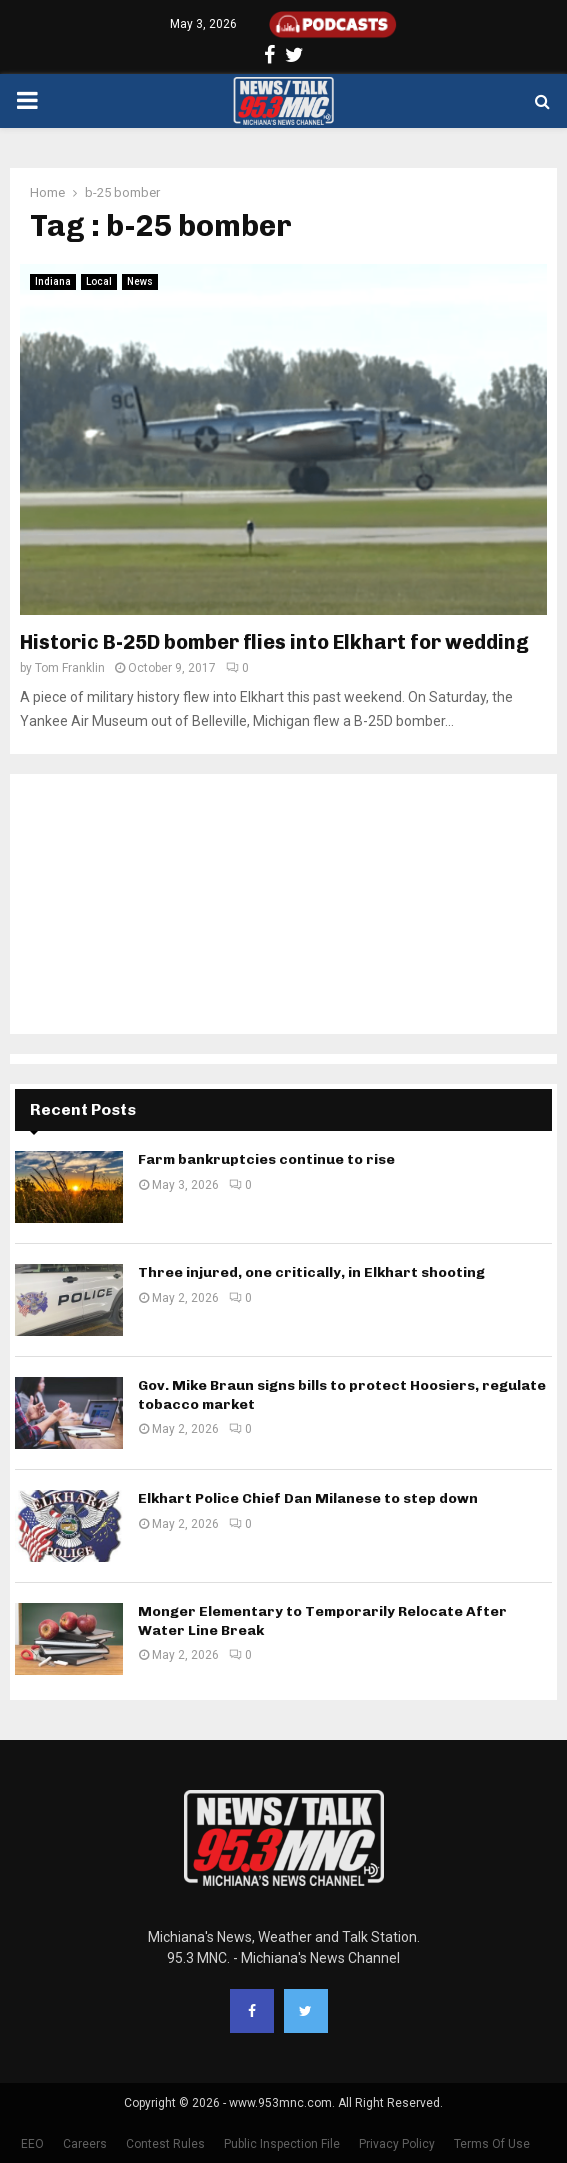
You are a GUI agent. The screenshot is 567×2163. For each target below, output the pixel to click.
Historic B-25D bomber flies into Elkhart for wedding (274, 642)
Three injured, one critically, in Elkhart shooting (311, 1272)
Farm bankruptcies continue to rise (266, 1159)
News (140, 281)
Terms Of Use (492, 2144)
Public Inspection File (282, 2144)
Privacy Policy (397, 2144)
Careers (85, 2144)
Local (99, 281)
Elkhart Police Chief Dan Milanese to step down (308, 1498)
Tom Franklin (70, 668)
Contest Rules (165, 2144)
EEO (32, 2144)
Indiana (53, 281)
